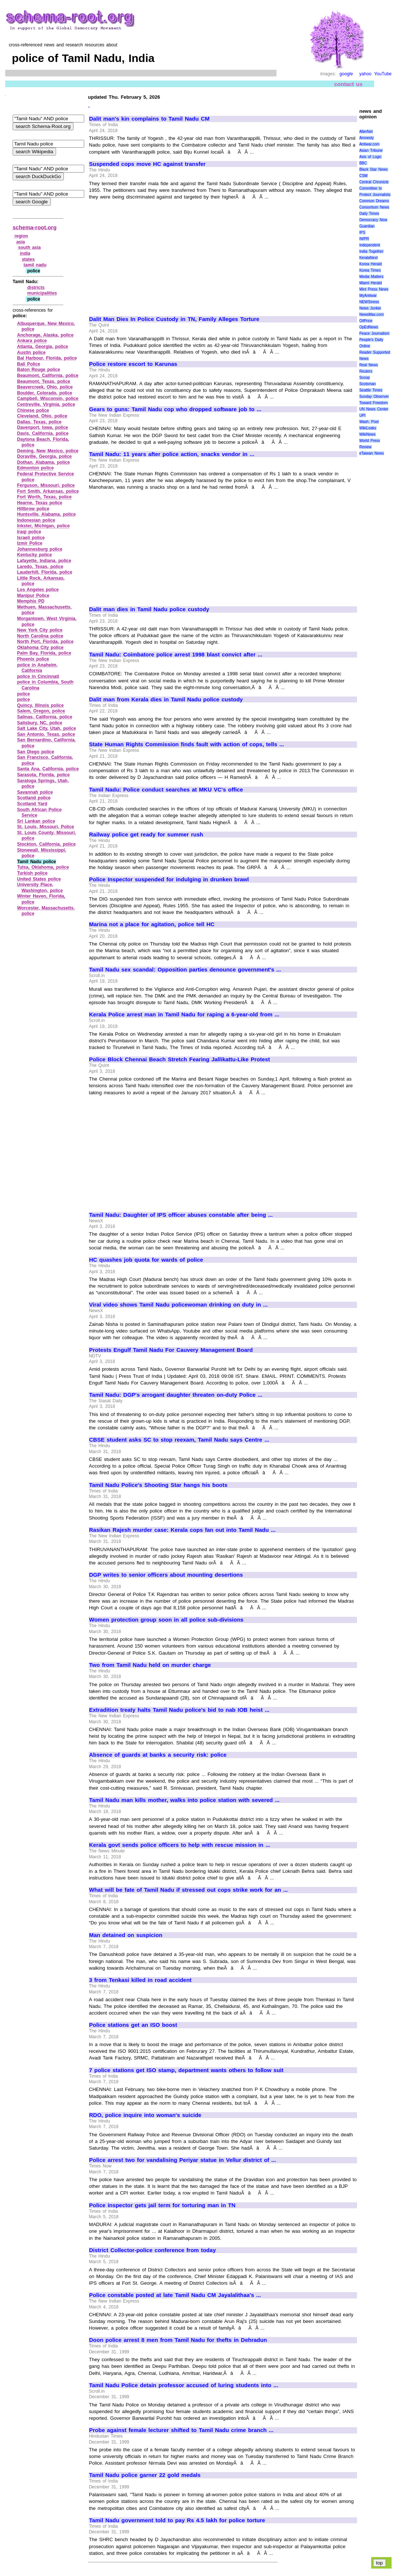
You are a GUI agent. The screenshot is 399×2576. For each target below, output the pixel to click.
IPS (362, 232)
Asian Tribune (371, 150)
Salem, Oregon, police (41, 711)
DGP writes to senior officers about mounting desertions (166, 1575)
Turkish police (32, 873)
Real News (368, 365)
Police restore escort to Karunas (133, 364)
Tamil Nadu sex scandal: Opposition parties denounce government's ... (185, 970)
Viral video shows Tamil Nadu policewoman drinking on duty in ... (178, 1305)
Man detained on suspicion (125, 1935)
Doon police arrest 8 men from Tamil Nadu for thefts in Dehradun (178, 2340)
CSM (363, 176)
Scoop (364, 378)
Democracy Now (373, 220)
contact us (348, 84)
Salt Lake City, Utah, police (46, 728)
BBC (363, 163)
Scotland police (33, 797)
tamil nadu (35, 265)
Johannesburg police (39, 549)
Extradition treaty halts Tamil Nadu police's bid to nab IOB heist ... (179, 1710)
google (346, 73)
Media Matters (371, 277)
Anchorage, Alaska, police (45, 335)
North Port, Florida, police (45, 641)
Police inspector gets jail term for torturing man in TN (162, 2205)
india (25, 253)
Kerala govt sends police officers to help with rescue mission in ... (179, 1845)
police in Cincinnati (38, 676)
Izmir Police (29, 543)
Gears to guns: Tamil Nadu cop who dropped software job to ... (175, 409)
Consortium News (374, 207)
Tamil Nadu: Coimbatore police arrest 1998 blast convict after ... (175, 655)
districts (36, 287)
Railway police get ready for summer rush (146, 835)
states (28, 259)
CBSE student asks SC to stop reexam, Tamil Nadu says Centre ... (179, 1440)
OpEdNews (368, 327)
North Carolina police (40, 636)
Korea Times (370, 270)
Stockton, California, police (46, 844)
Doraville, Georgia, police (44, 456)
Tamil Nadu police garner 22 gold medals (144, 2475)
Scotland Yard (32, 803)
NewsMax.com (371, 314)
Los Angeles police (38, 589)
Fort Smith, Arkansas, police (48, 491)
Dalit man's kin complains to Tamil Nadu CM (149, 119)
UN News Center (373, 409)
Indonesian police (36, 520)
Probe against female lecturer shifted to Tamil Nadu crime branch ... (181, 2430)
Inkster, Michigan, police (43, 525)
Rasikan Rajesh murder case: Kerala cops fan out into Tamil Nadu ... (182, 1530)
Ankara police (32, 340)
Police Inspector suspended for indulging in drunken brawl (169, 879)
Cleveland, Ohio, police (42, 416)
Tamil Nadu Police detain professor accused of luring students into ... (183, 2385)
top (379, 2563)
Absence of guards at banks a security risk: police (157, 1755)
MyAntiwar (368, 296)
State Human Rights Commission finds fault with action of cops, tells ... (186, 744)
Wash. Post (369, 422)
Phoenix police (33, 659)
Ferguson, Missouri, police (46, 485)
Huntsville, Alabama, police (46, 514)
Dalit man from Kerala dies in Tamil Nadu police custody (166, 699)
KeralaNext (368, 258)
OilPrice (365, 321)
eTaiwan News (371, 453)
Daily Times (369, 214)
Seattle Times (370, 390)
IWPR (364, 239)
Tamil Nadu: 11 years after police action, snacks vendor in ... (171, 454)
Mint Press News (373, 289)
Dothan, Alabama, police (43, 462)
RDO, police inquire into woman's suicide (145, 2115)
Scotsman (367, 384)
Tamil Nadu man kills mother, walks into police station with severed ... (184, 1800)
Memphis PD (31, 601)
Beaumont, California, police (47, 375)
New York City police (39, 630)
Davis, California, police (43, 433)
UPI (362, 415)
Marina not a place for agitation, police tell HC (152, 924)
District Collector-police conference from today (152, 2250)
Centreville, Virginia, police (46, 404)
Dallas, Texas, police (39, 422)
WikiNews (367, 434)
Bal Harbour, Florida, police (47, 358)
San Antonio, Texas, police (46, 734)
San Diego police (35, 751)
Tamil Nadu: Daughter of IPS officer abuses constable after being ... (181, 1215)
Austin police (31, 352)
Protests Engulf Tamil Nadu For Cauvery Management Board (171, 1350)
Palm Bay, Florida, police (44, 653)
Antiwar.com (369, 144)
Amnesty (366, 138)
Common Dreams (374, 201)
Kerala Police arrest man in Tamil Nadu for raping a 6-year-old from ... (184, 1014)
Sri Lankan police (36, 821)
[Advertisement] (151, 255)
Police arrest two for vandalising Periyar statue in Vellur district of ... (182, 2160)
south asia (29, 247)
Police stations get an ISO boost (133, 2025)
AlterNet (366, 132)
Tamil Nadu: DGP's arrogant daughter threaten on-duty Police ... (175, 1395)
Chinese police (33, 410)
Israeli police (31, 537)
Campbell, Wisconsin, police (47, 398)
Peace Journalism (374, 333)
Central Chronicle (374, 182)
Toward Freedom (373, 403)
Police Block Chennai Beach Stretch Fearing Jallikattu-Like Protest (179, 1059)
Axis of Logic (370, 157)
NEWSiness (369, 302)
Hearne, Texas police (39, 502)
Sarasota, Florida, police (43, 774)
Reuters (365, 371)
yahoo (365, 73)
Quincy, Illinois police (40, 705)
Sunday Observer (374, 396)
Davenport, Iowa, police (42, 427)
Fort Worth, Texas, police (44, 496)
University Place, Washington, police (40, 887)
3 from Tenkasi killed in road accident (140, 1980)
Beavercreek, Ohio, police (45, 387)
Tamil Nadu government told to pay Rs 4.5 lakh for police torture (177, 2520)
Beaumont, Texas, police (43, 381)
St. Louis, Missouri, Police (45, 826)
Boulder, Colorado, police (44, 393)
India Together (371, 251)
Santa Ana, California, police (48, 768)
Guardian (367, 226)
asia (20, 242)
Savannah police (35, 792)
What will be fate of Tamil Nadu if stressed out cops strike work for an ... (188, 1890)
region (21, 236)
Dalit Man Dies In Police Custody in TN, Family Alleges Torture (174, 319)
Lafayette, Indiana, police (44, 560)
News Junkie (370, 308)
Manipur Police (33, 595)
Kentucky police (34, 554)
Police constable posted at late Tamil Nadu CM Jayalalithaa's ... (175, 2295)
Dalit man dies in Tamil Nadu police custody (149, 609)
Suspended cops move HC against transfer (147, 164)
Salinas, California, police (44, 717)
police (23, 694)
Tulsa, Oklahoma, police (43, 867)
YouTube (383, 73)
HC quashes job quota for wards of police (146, 1260)
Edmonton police (35, 468)
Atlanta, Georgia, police (42, 346)
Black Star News (373, 169)
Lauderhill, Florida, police (44, 572)
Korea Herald (370, 264)
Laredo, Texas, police (40, 566)
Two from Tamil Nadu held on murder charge (150, 1665)
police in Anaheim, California (37, 668)
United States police (39, 879)
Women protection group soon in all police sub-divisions (166, 1620)
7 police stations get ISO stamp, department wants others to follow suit (186, 2070)
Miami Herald (370, 283)
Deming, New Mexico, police (48, 450)
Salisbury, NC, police (39, 722)
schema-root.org (34, 227)
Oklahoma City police (40, 647)
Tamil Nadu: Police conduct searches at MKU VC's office (166, 790)
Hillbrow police (33, 508)
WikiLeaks (367, 428)
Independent (369, 245)
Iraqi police (29, 531)
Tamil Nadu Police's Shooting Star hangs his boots (158, 1485)
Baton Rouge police (38, 369)
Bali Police (28, 364)
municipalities (42, 293)
